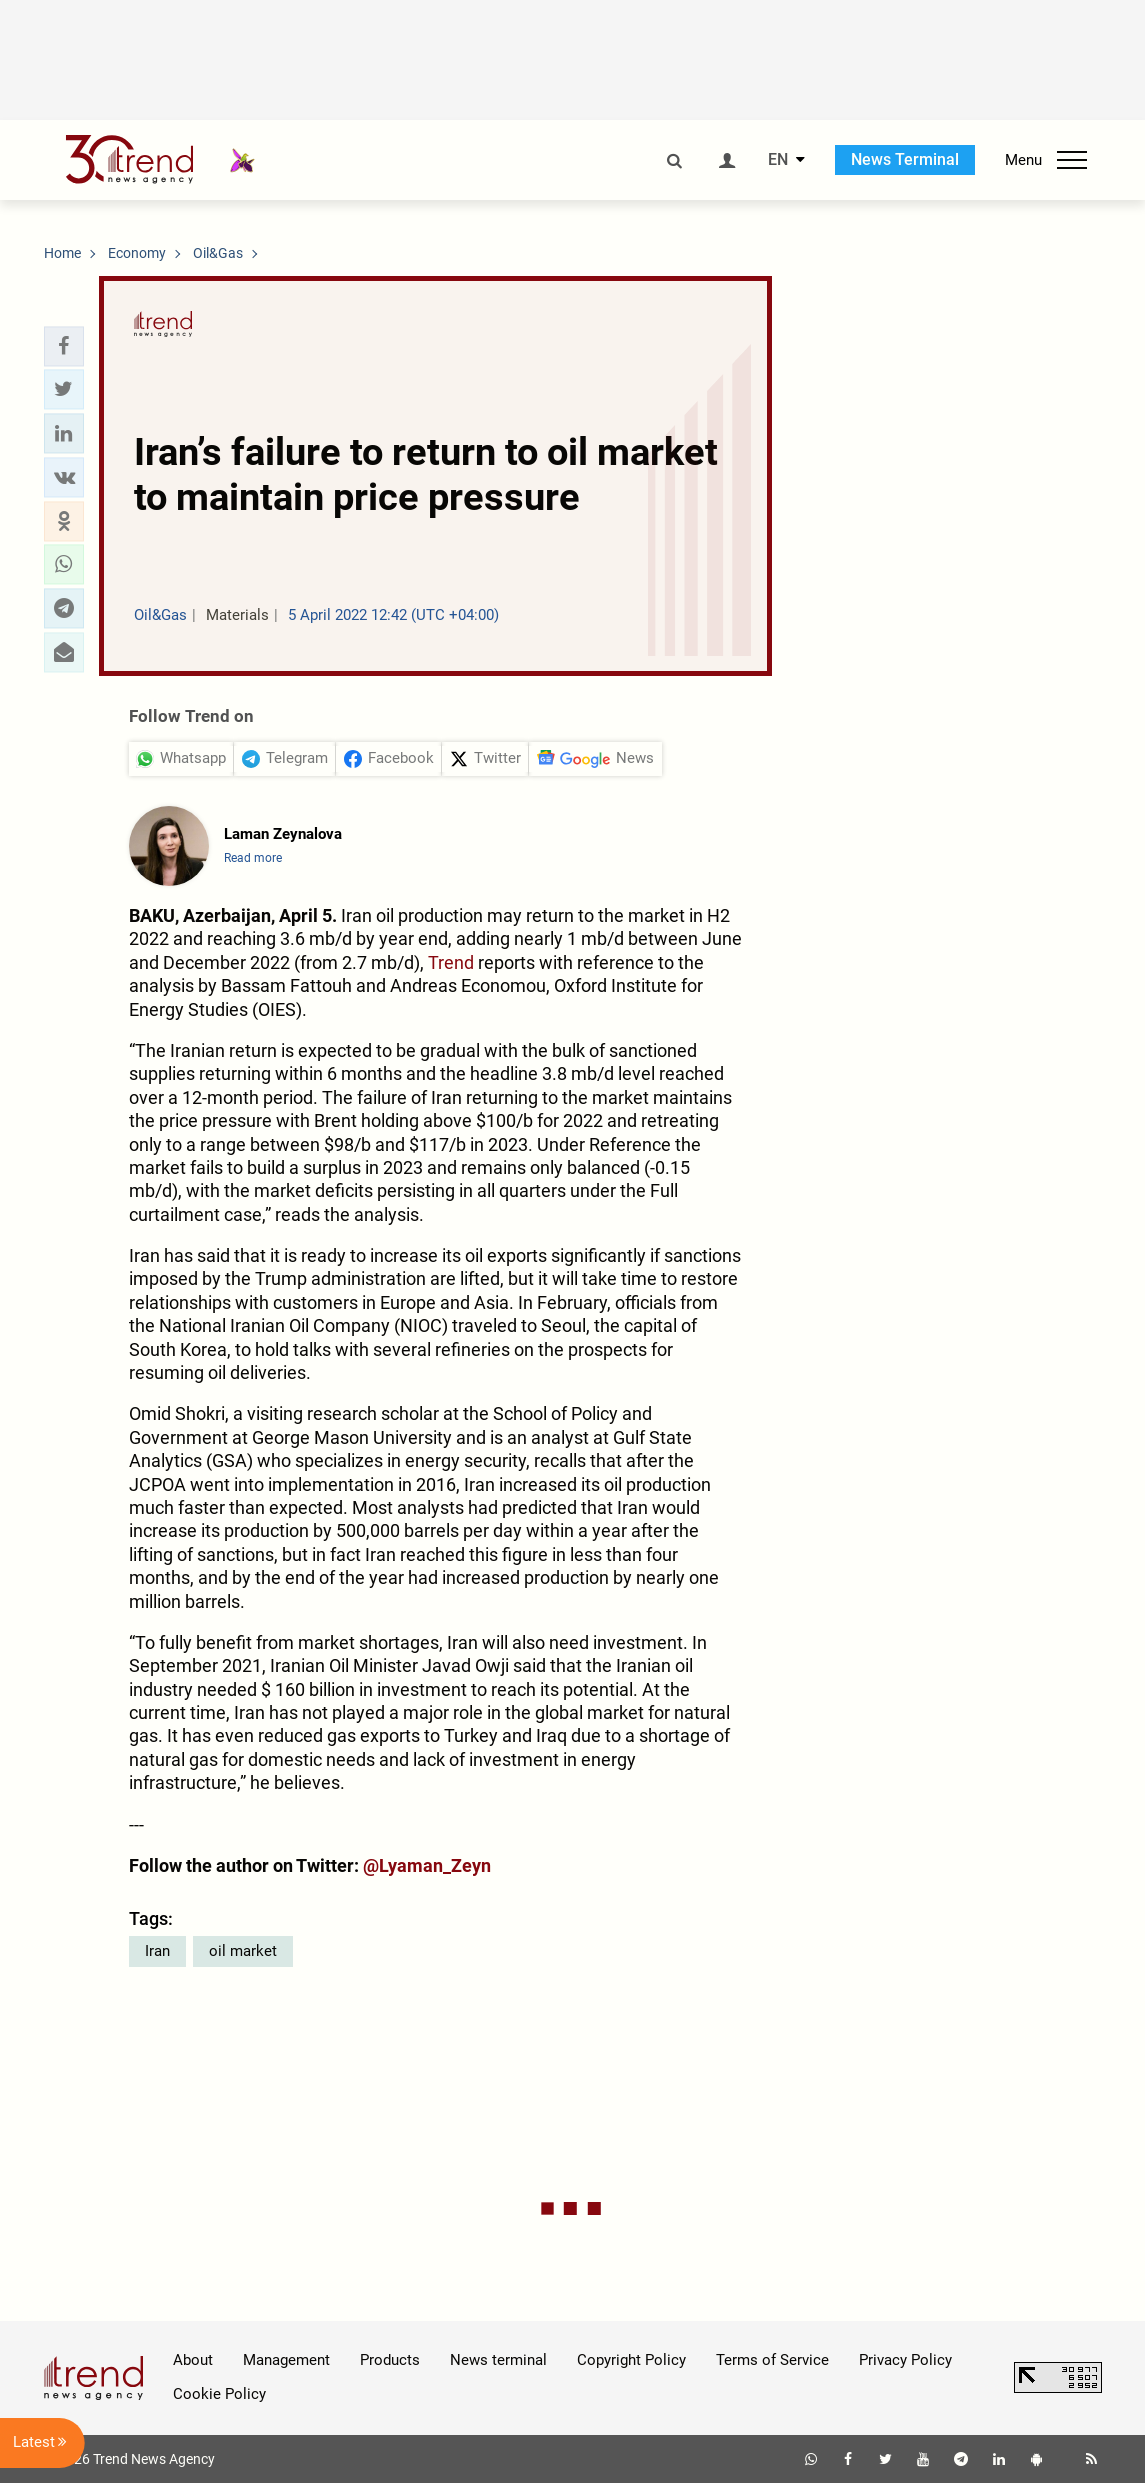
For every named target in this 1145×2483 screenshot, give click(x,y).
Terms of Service (772, 2360)
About (193, 2360)
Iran (157, 1951)
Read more (253, 858)
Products (390, 2360)
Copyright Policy (631, 2360)
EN (778, 160)
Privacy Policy (905, 2360)
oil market (243, 1951)
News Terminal (905, 159)
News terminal (498, 2360)
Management (286, 2360)
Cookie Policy (219, 2394)
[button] (64, 346)
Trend (451, 962)
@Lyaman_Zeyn (427, 1865)
